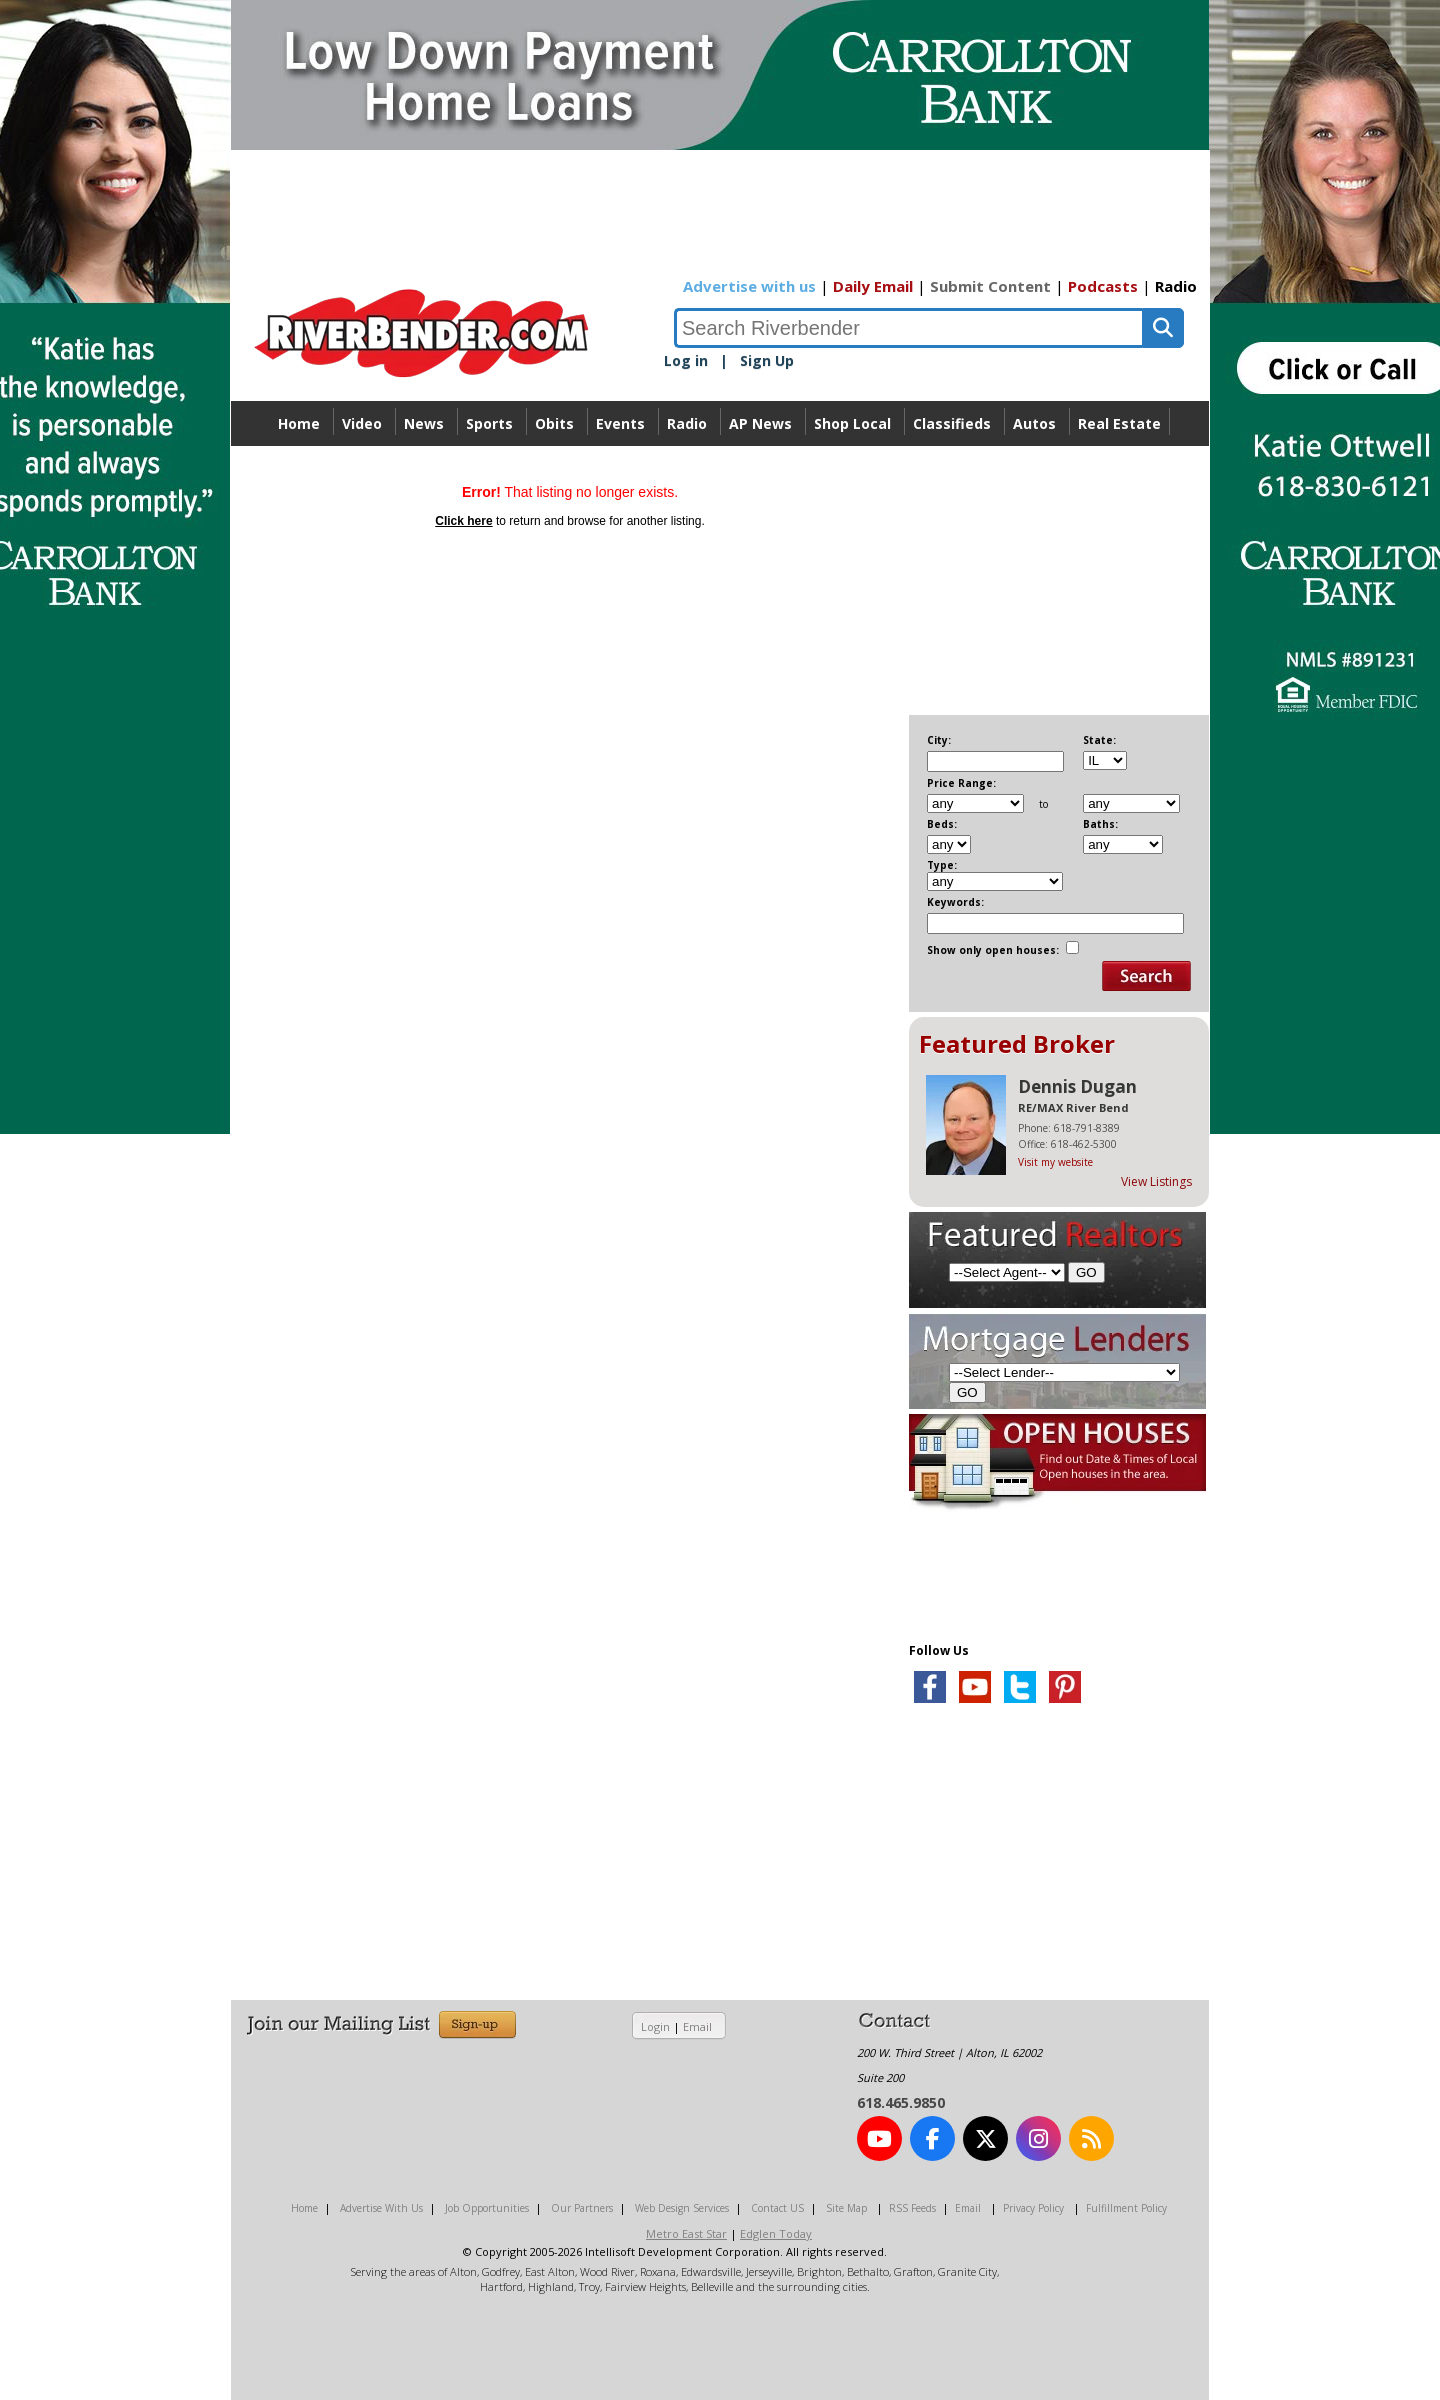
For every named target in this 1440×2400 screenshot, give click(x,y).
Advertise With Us (381, 2208)
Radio (1176, 286)
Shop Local (852, 423)
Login (655, 2026)
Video (362, 423)
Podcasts (1103, 286)
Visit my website (1055, 1162)
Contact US (777, 2208)
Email (697, 2026)
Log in (686, 360)
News (424, 423)
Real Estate (1119, 423)
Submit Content (990, 286)
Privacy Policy (1033, 2208)
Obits (554, 423)
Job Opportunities (487, 2208)
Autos (1034, 423)
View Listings (1156, 1181)
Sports (489, 423)
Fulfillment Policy (1126, 2208)
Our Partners (582, 2208)
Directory (720, 468)
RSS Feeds (912, 2208)
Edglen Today (776, 2233)
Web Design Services (682, 2208)
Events (620, 423)
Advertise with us (749, 286)
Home (299, 423)
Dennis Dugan (1077, 1086)
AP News (760, 423)
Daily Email (873, 286)
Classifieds (952, 423)
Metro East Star (686, 2233)
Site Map (846, 2208)
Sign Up (767, 360)
